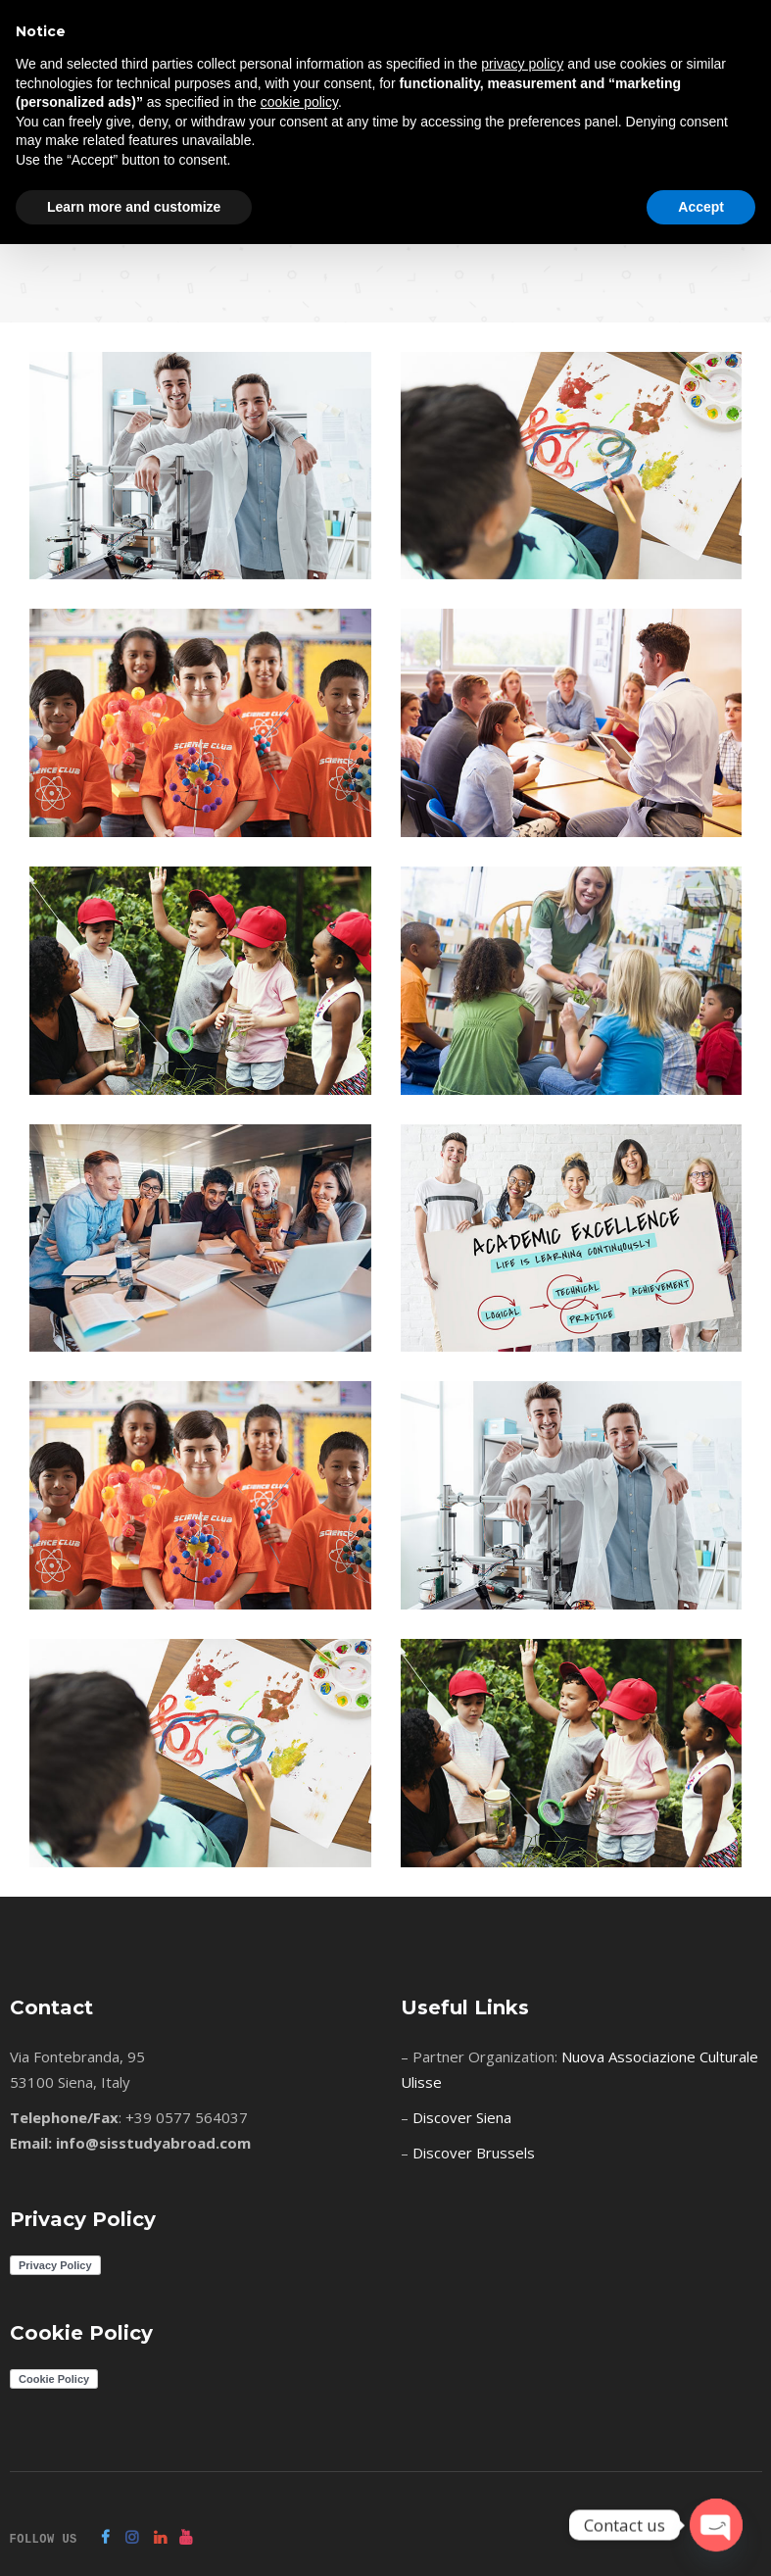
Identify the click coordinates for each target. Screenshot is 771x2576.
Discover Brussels (473, 2152)
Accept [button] (701, 207)
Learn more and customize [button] (133, 207)
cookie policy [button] (299, 102)
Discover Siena (461, 2117)
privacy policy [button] (522, 64)
